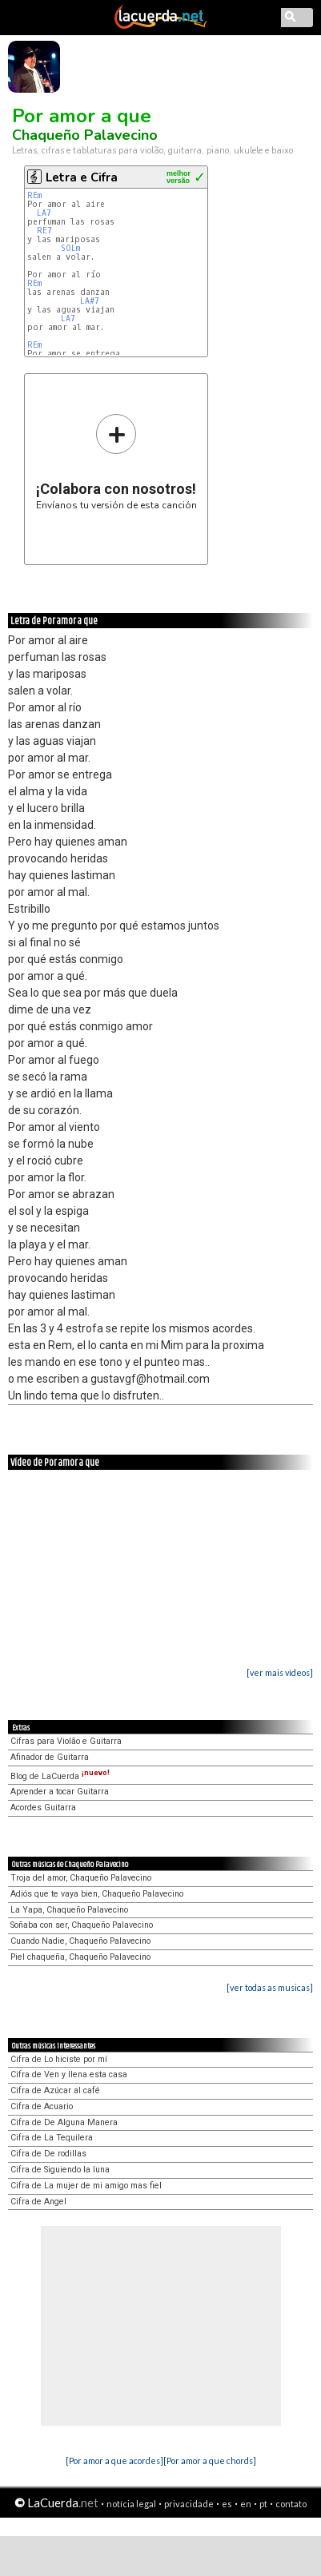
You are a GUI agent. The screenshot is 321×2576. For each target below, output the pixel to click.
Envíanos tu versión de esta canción (116, 462)
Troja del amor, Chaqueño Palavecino (80, 1878)
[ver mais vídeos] (280, 1672)
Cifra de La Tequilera (51, 2137)
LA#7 (89, 301)
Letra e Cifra (82, 177)
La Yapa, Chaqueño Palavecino (69, 1910)
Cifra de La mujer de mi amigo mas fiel (86, 2185)
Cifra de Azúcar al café (55, 2090)
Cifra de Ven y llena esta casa (68, 2074)
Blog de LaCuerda (60, 1776)
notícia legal (131, 2503)
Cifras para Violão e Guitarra (66, 1741)
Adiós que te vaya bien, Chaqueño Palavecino (96, 1894)
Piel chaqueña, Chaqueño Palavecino (80, 1957)
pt (263, 2503)
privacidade (189, 2503)
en (245, 2503)
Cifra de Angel (38, 2201)
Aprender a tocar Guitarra (59, 1791)
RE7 (44, 230)
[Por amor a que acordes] (114, 2460)
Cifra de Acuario (41, 2106)
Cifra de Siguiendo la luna (60, 2169)
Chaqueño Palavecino (85, 135)
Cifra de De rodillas (48, 2153)
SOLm (70, 248)
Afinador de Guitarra (49, 1757)
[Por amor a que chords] (209, 2460)
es (227, 2503)
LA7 (44, 213)
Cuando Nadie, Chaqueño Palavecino (80, 1941)
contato (291, 2503)
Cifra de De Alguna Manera (64, 2122)
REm (34, 195)
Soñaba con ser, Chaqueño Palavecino (81, 1925)
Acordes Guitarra (43, 1807)
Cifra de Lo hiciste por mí (58, 2059)
